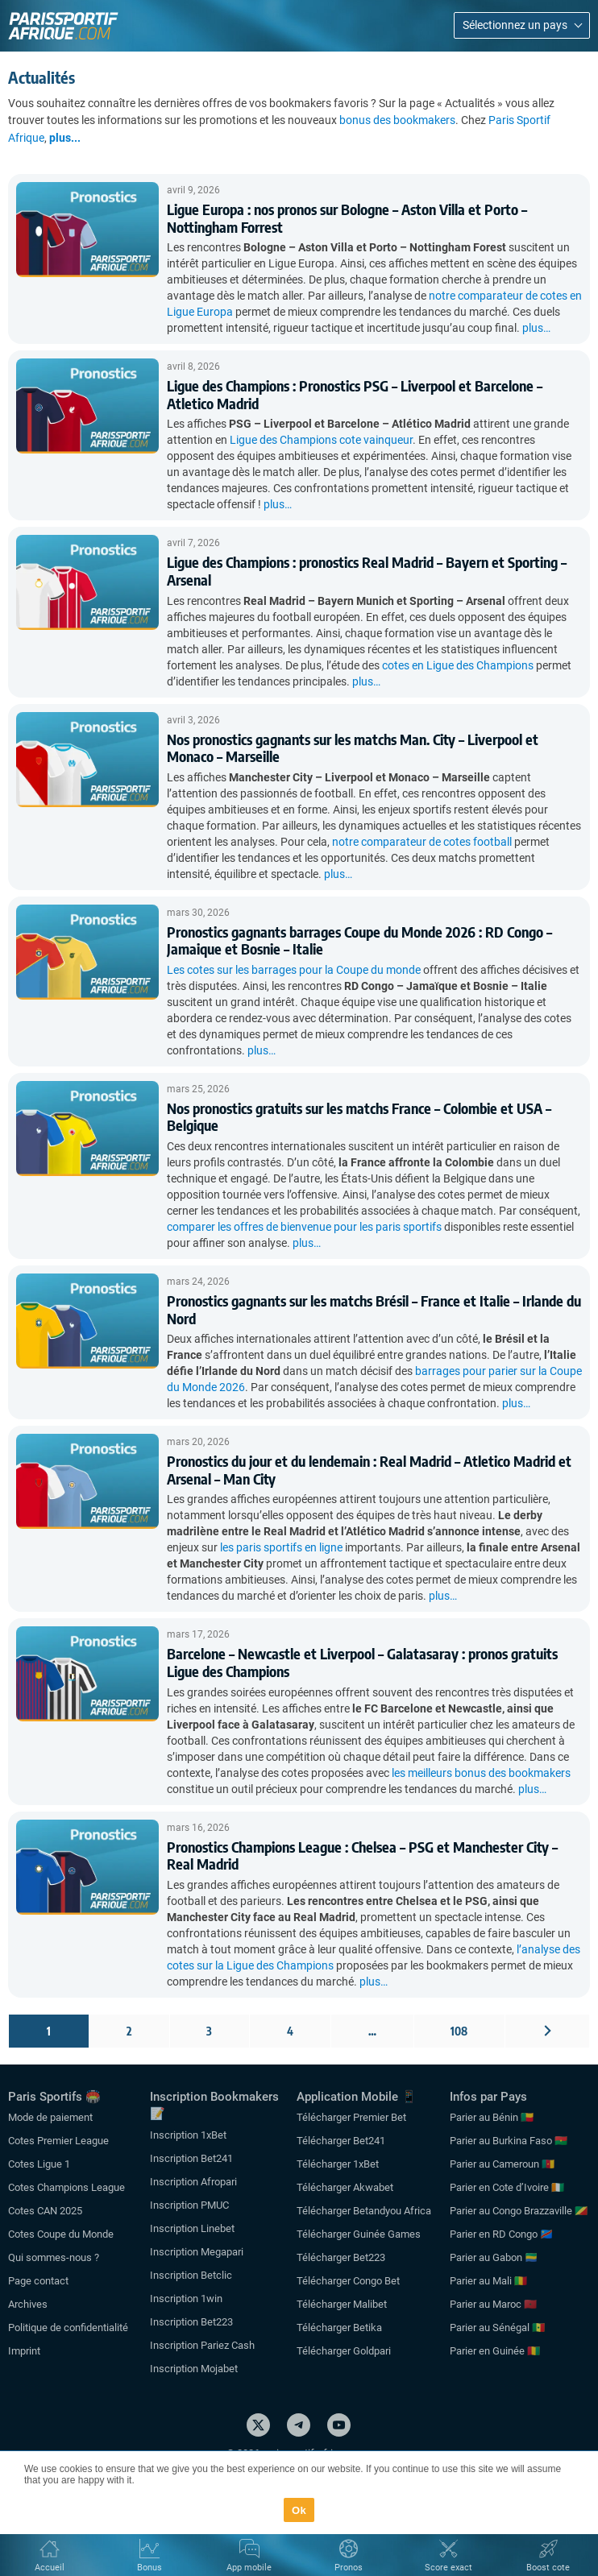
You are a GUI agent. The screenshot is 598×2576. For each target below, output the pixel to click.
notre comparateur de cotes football (422, 841)
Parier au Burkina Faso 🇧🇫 (508, 2141)
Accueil (49, 2567)
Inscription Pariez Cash (202, 2345)
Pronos (348, 2567)
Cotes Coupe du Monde (61, 2234)
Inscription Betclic (191, 2275)
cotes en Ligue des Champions (458, 665)
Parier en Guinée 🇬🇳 (495, 2351)
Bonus (149, 2567)
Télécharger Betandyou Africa (364, 2211)
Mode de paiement (50, 2117)
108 (459, 2031)
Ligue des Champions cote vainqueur (321, 439)
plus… (536, 327)
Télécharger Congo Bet (348, 2281)
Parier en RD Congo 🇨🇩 (501, 2234)
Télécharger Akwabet (345, 2187)
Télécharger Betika (339, 2327)
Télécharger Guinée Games (359, 2234)
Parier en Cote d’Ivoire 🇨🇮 (507, 2187)
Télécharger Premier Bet (351, 2117)
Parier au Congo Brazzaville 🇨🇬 (519, 2211)
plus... (65, 137)
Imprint (24, 2351)
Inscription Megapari (196, 2252)
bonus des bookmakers (397, 120)
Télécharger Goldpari (344, 2351)
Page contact (38, 2281)
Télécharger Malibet (342, 2304)
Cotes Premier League (58, 2141)
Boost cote (548, 2567)
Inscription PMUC (189, 2205)
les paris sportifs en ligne (281, 1547)
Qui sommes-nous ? (53, 2257)
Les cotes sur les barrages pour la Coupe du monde (294, 969)
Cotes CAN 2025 (45, 2211)
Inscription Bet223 (191, 2322)
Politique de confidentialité (68, 2327)
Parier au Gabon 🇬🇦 (494, 2257)
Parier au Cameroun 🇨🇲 (502, 2164)
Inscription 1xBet (188, 2135)
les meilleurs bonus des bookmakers (481, 1772)
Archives (28, 2304)
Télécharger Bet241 (341, 2141)
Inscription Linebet (192, 2228)
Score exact (448, 2567)
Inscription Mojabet (194, 2369)
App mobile (249, 2567)
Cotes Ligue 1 (39, 2164)
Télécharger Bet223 (341, 2257)
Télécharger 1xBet (338, 2164)
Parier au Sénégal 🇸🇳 (497, 2327)
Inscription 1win (186, 2298)
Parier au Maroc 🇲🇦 (493, 2304)
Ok (299, 2510)
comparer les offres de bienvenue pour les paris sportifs (304, 1226)
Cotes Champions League (66, 2187)
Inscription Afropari (193, 2182)
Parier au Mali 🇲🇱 (488, 2281)
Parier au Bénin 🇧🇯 (492, 2117)
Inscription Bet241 (191, 2158)
